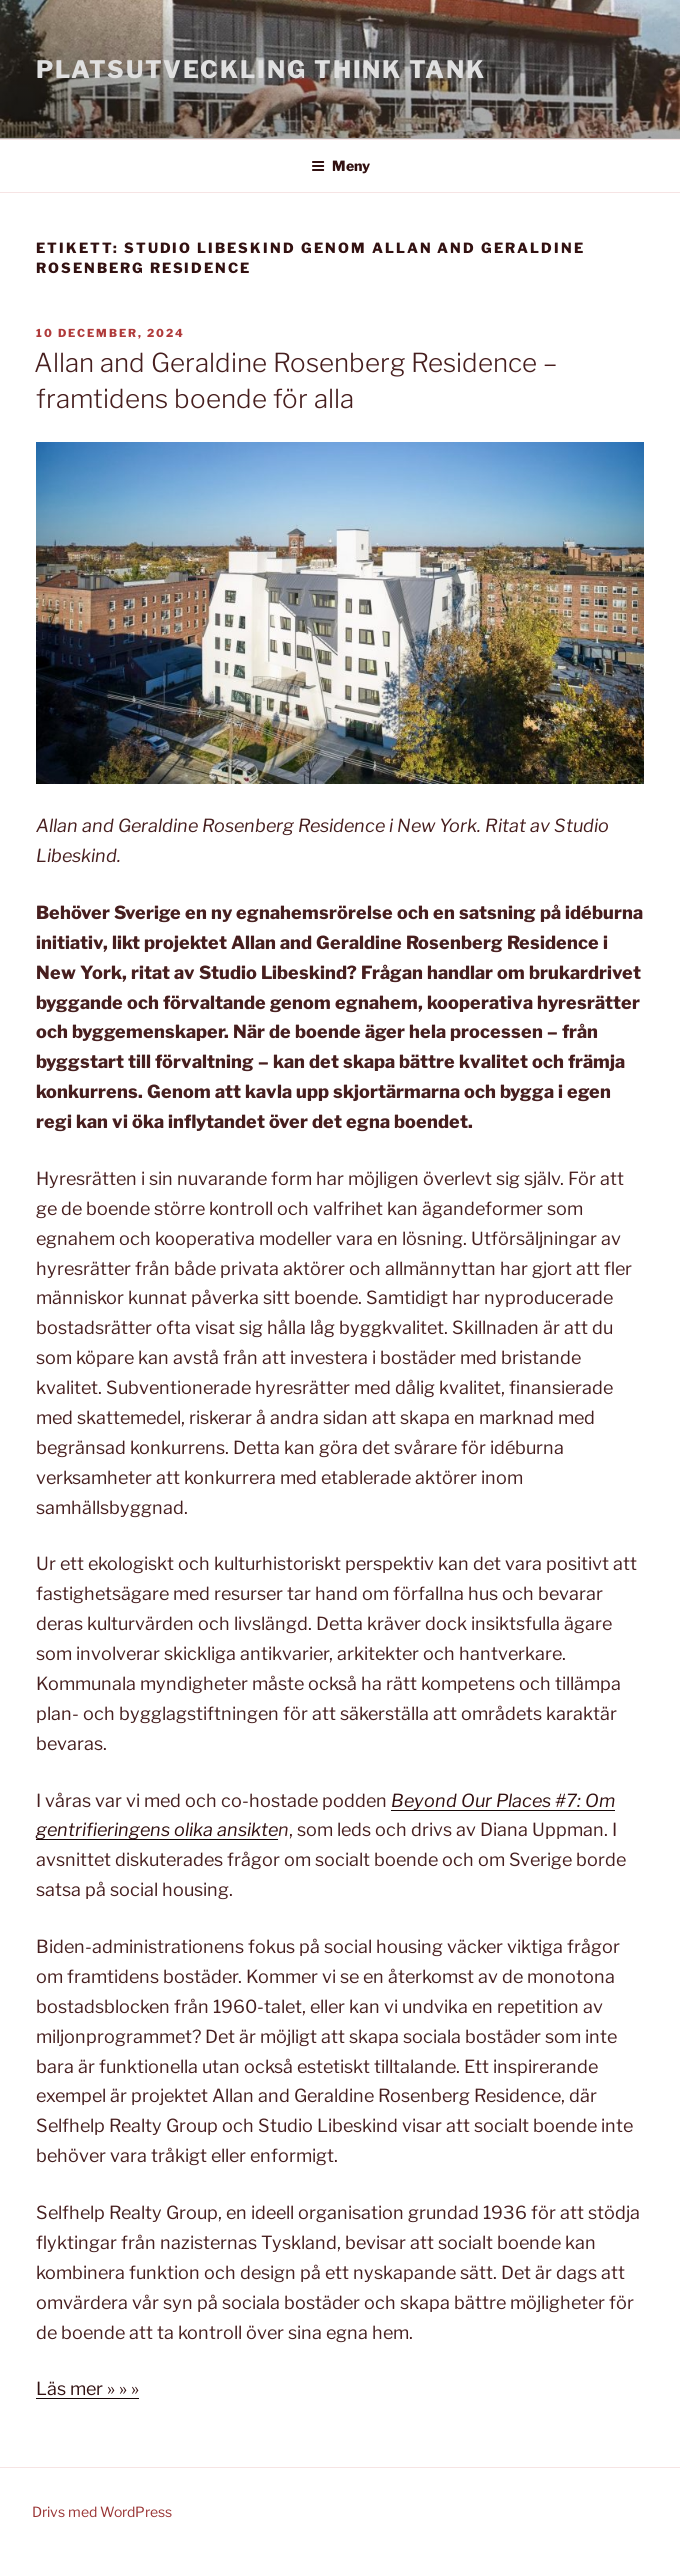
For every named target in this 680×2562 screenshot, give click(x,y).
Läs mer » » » (87, 2388)
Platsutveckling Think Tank (261, 69)
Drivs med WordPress (102, 2511)
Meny (340, 165)
